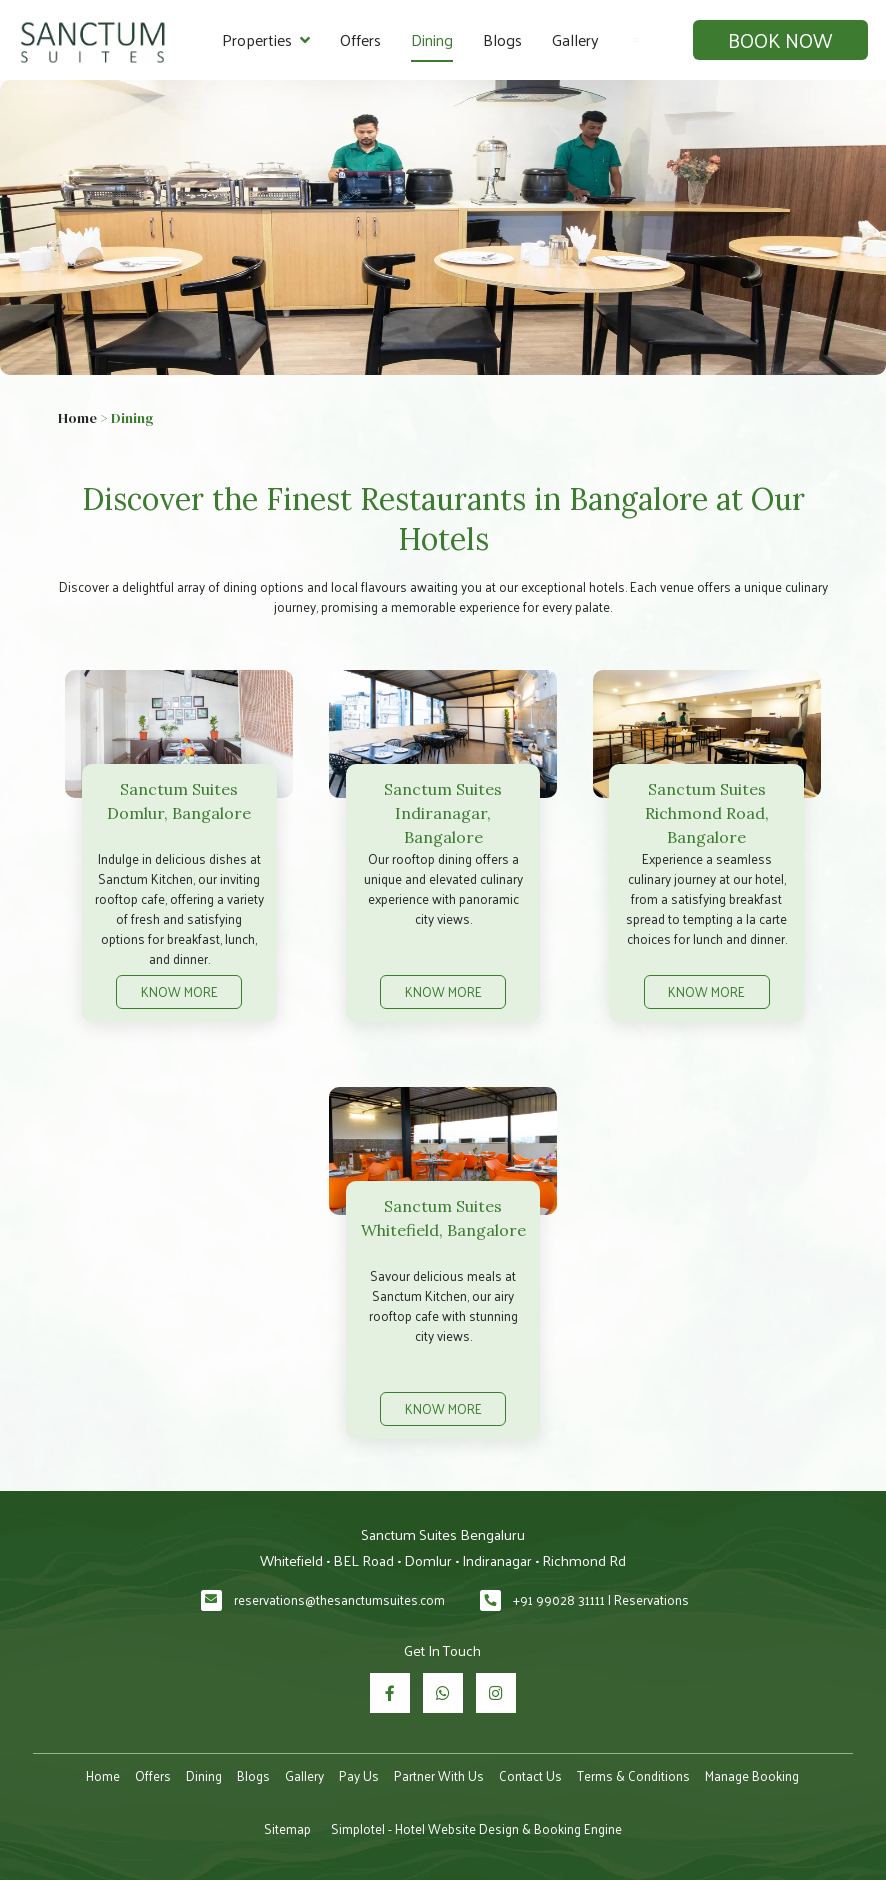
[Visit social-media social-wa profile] (443, 1693)
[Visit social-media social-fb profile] (390, 1693)
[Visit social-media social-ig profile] (496, 1693)
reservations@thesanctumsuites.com (339, 1599)
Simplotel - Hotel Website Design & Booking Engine (476, 1828)
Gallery (575, 39)
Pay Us (359, 1775)
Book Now (780, 40)
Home (77, 418)
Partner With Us (439, 1775)
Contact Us (530, 1775)
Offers (360, 39)
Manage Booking (752, 1775)
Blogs (502, 39)
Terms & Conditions (633, 1775)
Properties (266, 40)
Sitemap (287, 1828)
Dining (432, 39)
